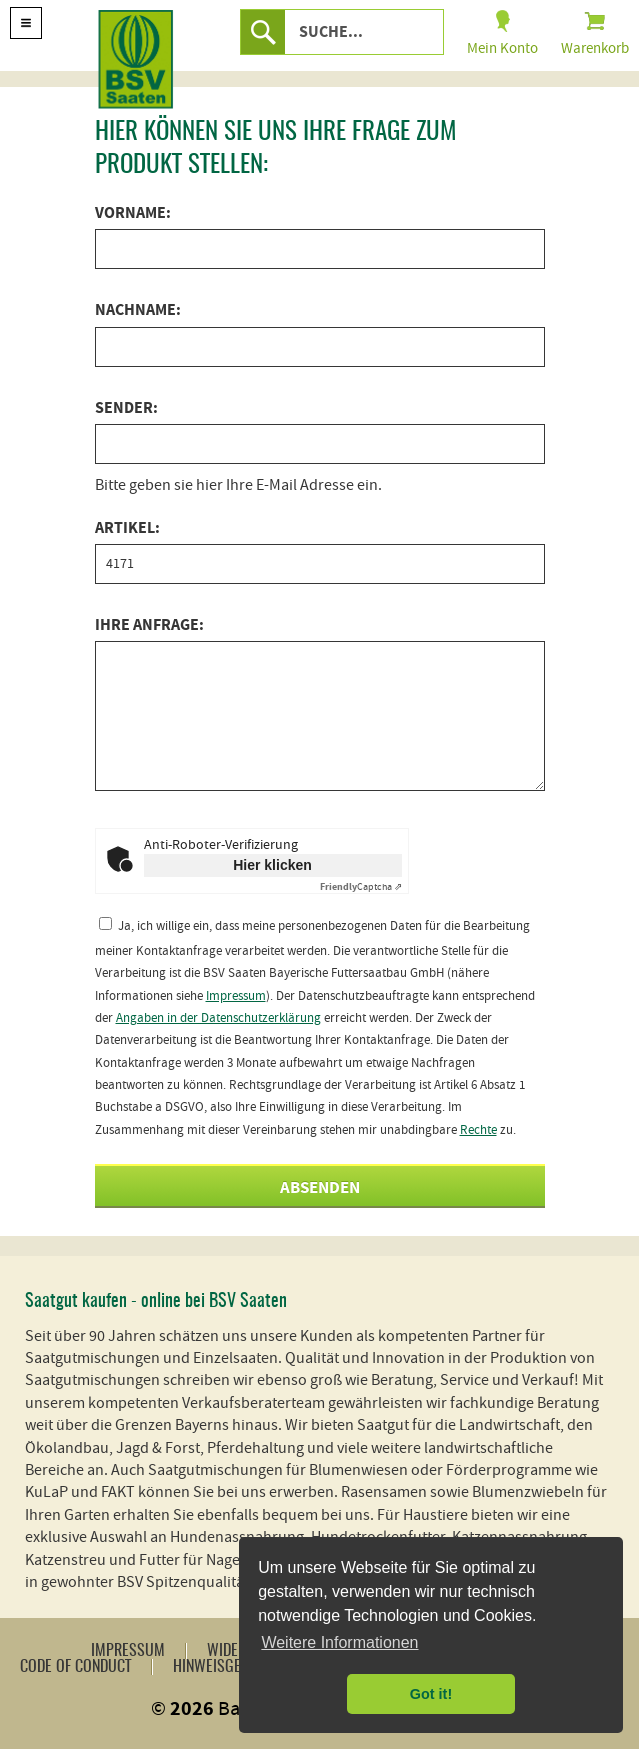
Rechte (478, 1130)
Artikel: (127, 528)
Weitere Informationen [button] (339, 1642)
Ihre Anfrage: (149, 625)
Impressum (236, 996)
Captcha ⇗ (361, 886)
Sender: (126, 408)
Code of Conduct (75, 1667)
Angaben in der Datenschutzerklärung (218, 1018)
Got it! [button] (431, 1694)
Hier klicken (272, 865)
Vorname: (133, 213)
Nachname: (138, 310)
